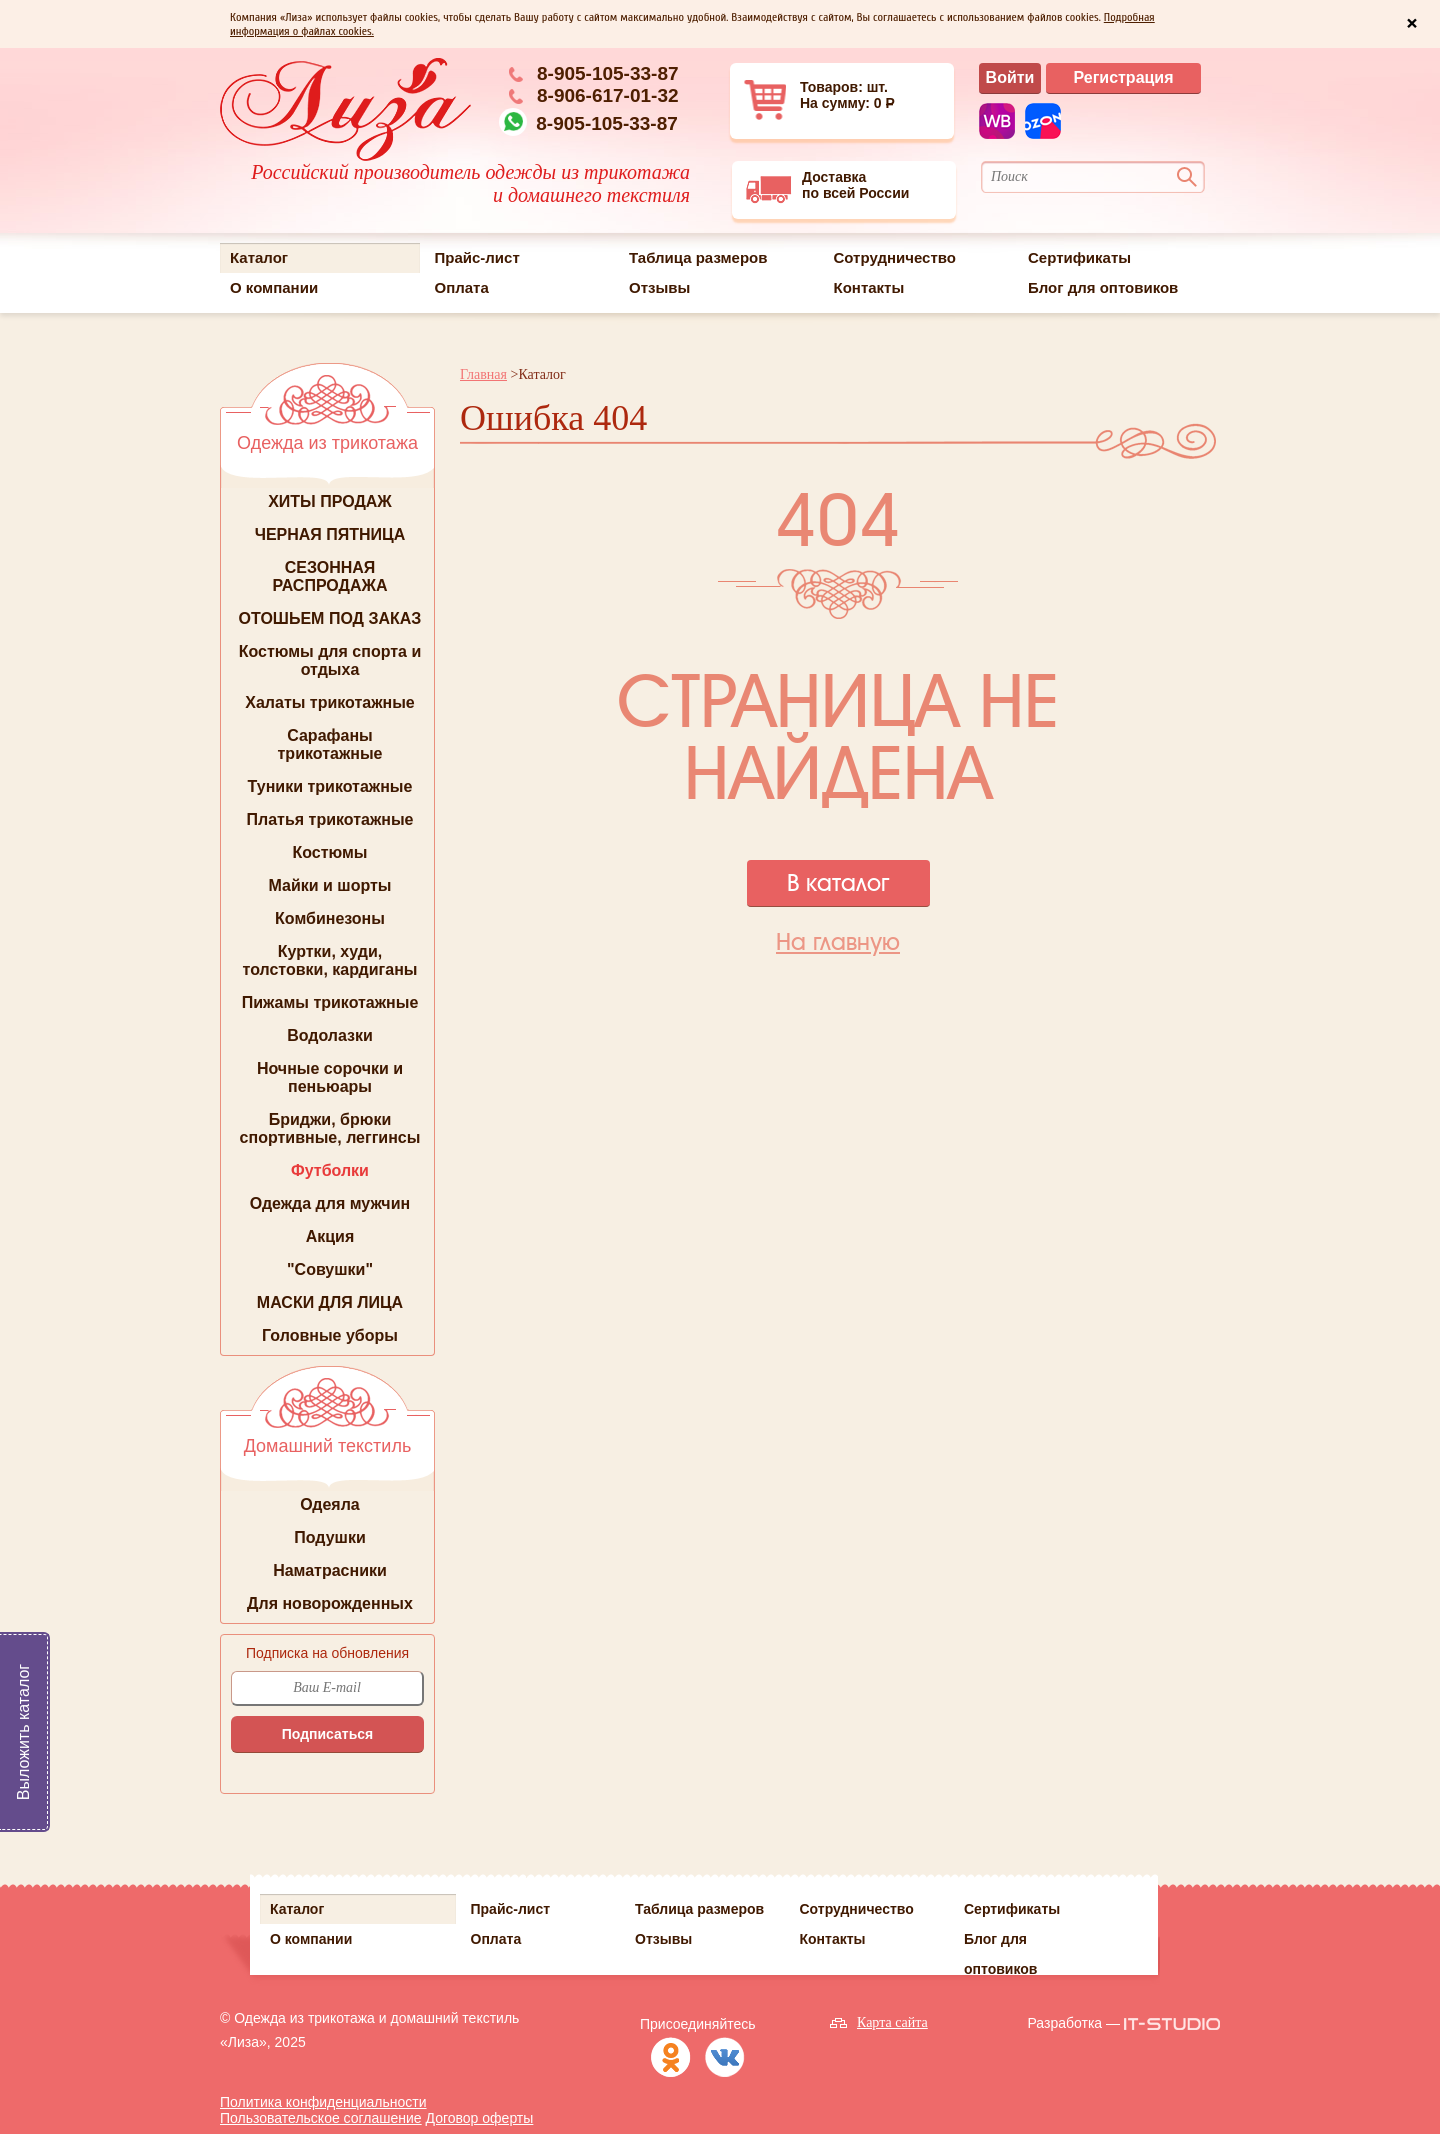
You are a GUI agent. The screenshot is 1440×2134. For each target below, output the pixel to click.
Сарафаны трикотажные (330, 744)
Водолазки (330, 1035)
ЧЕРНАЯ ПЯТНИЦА (330, 534)
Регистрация (1123, 77)
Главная (483, 374)
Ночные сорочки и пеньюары (330, 1077)
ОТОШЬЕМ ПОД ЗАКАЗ (330, 618)
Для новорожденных (330, 1603)
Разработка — (1073, 2023)
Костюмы (329, 852)
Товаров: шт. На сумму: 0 (822, 99)
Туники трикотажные (330, 786)
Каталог (259, 257)
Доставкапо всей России (827, 186)
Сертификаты (1079, 257)
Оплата (462, 287)
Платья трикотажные (330, 819)
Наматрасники (330, 1570)
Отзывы (659, 287)
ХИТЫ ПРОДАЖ (330, 501)
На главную (838, 942)
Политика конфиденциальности (323, 2102)
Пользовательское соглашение (321, 2118)
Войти (1010, 77)
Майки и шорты (330, 885)
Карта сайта (892, 2022)
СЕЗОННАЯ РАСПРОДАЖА (329, 576)
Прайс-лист (477, 257)
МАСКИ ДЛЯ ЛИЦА (330, 1302)
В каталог (838, 883)
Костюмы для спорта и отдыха (330, 660)
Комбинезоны (330, 918)
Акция (330, 1236)
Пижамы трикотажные (330, 1002)
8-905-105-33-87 (608, 73)
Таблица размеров (698, 257)
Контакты (869, 287)
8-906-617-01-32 (608, 95)
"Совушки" (330, 1269)
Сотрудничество (895, 257)
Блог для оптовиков (1103, 287)
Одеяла (330, 1504)
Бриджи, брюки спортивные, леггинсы (330, 1128)
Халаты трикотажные (330, 702)
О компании (274, 287)
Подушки (330, 1537)
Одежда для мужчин (330, 1203)
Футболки (330, 1170)
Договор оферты (480, 2118)
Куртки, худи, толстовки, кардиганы (330, 960)
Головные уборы (330, 1335)
